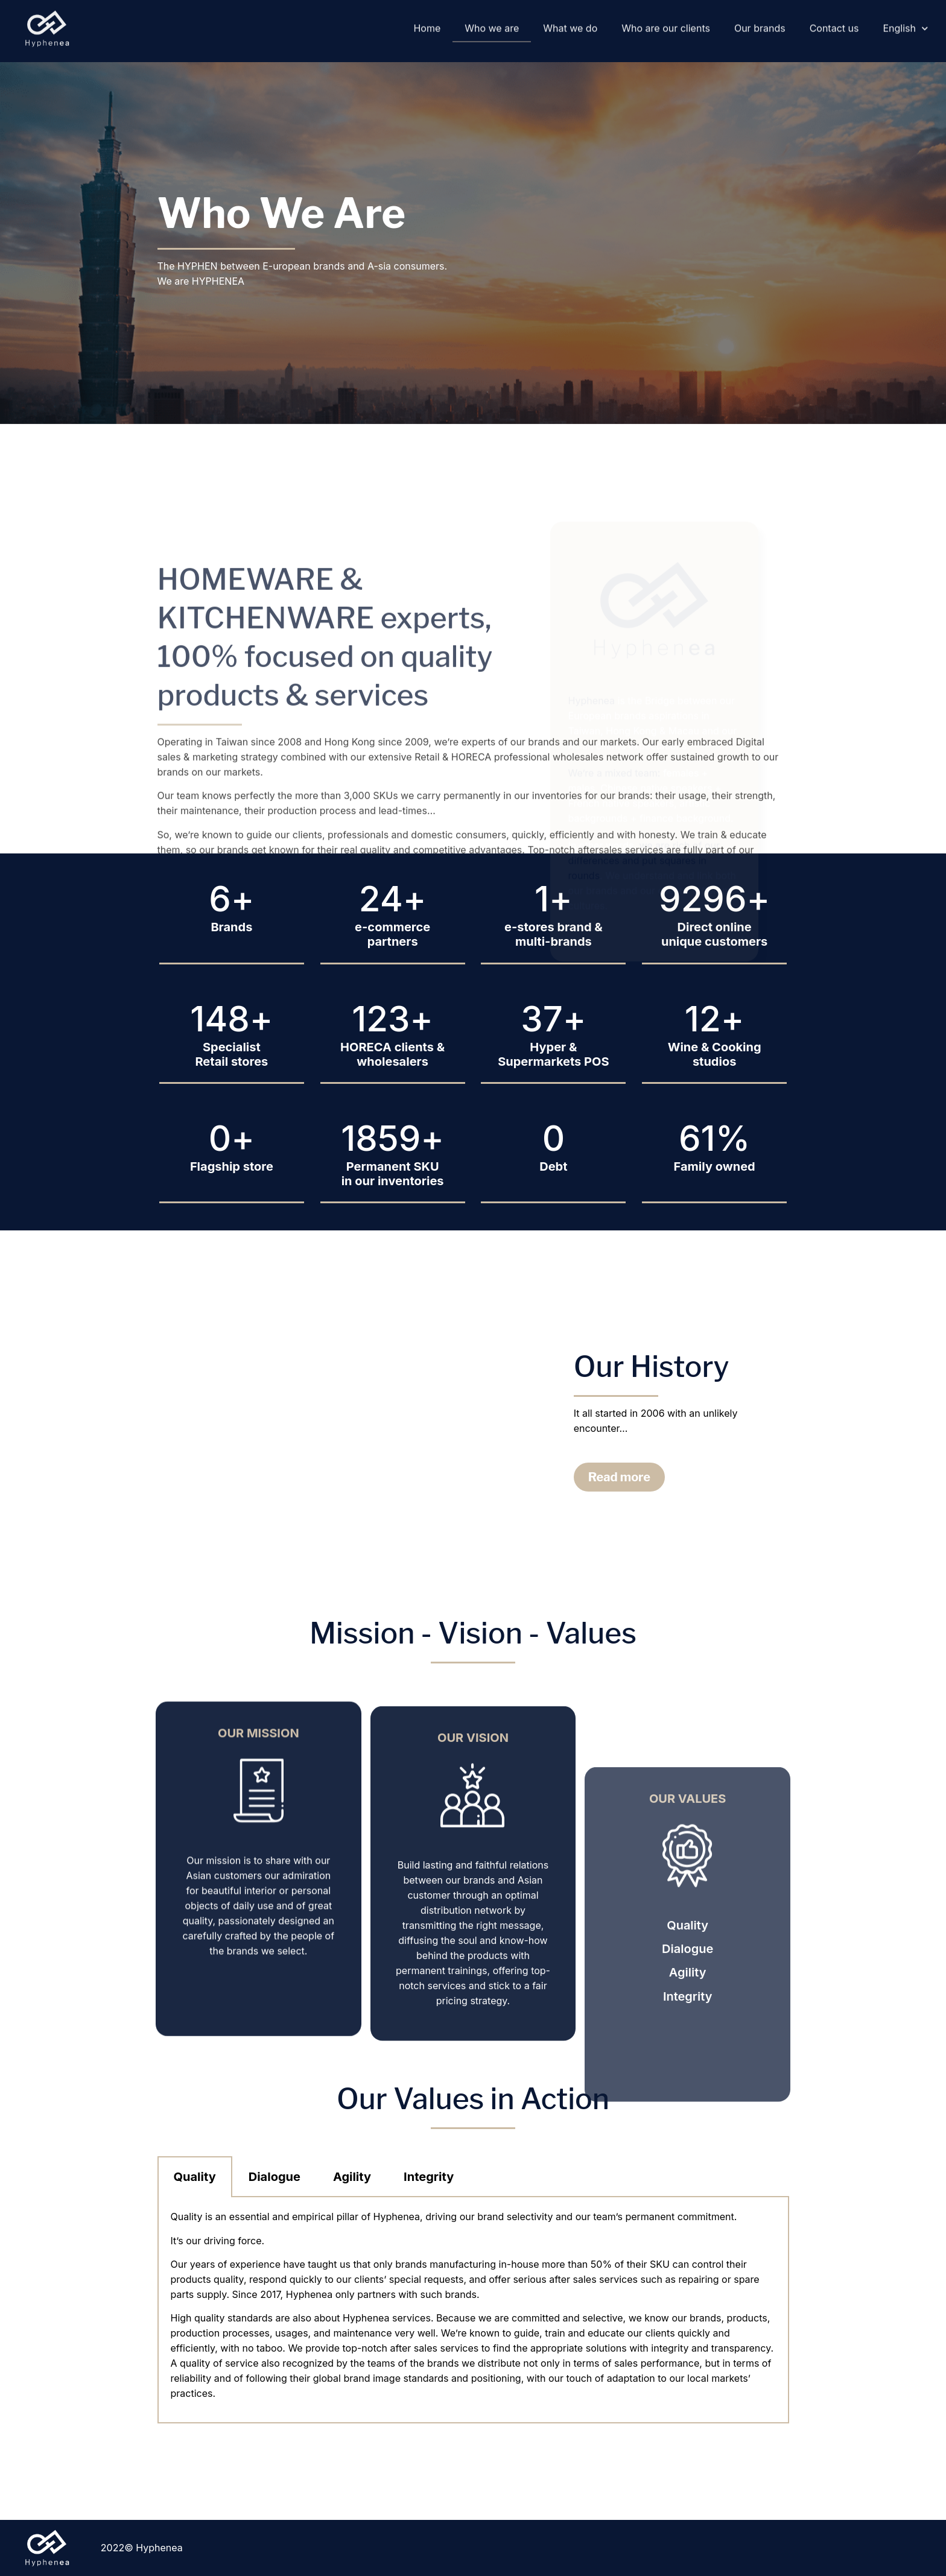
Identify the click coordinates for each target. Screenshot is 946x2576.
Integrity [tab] (429, 2176)
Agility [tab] (352, 2176)
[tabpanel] (473, 2310)
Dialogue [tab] (274, 2176)
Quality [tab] (195, 2176)
